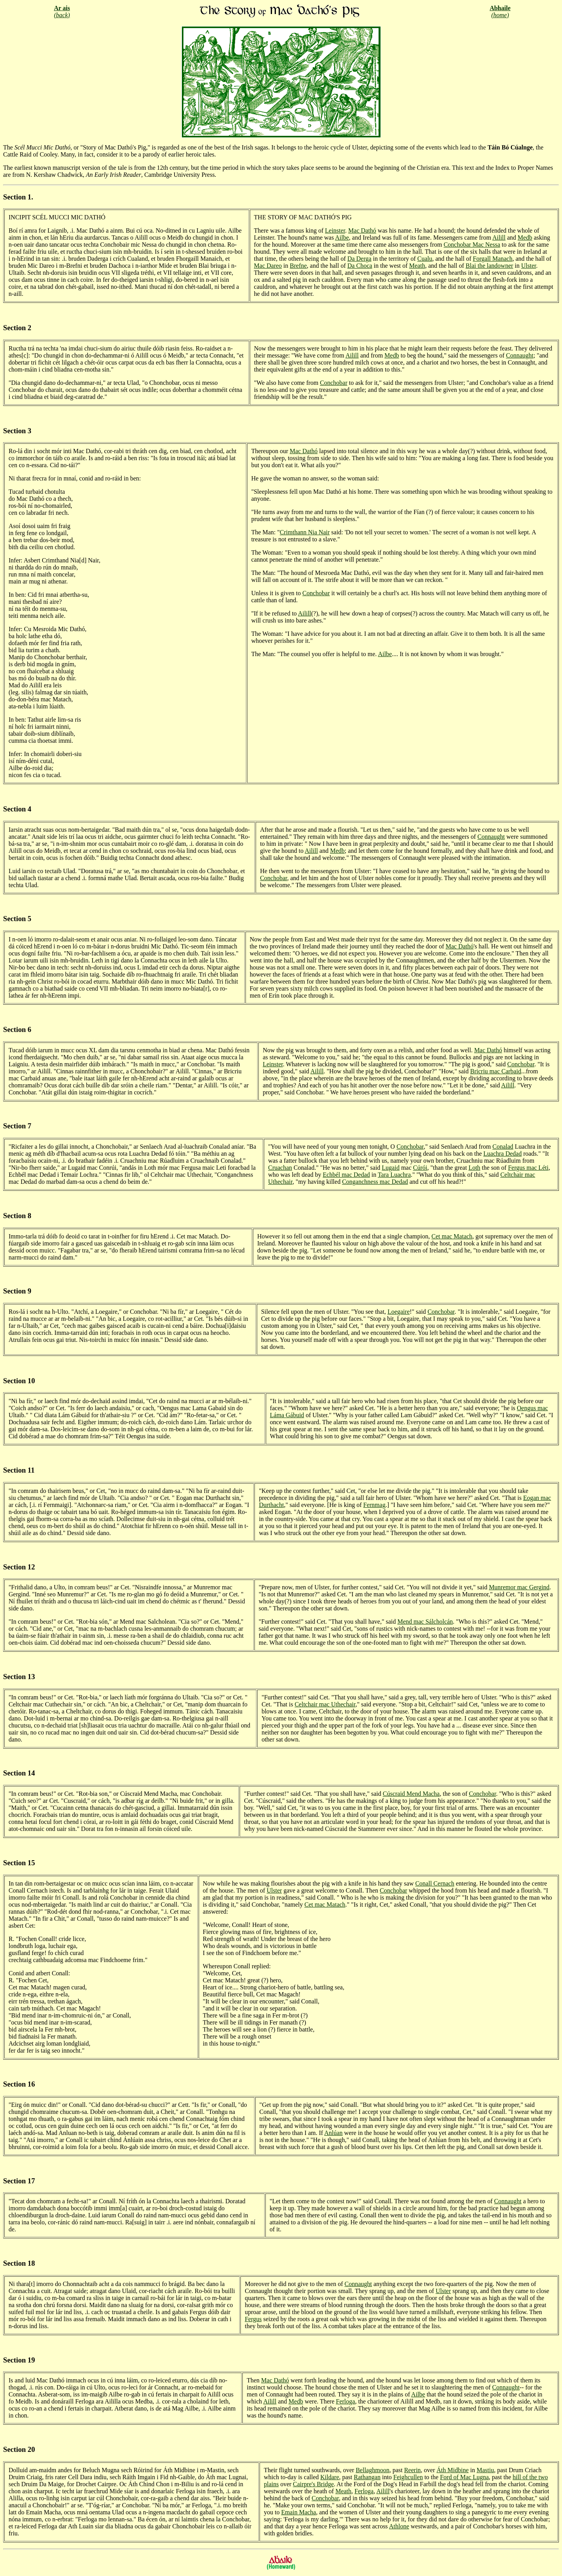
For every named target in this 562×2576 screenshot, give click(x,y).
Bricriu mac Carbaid (495, 1071)
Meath (417, 265)
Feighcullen (408, 2477)
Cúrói (420, 1167)
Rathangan (367, 2477)
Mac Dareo (268, 265)
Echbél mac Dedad (346, 1174)
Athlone (399, 2526)
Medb (525, 237)
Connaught (519, 355)
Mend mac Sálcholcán (425, 1621)
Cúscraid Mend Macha (411, 1793)
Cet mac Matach (451, 1236)
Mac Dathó (362, 230)
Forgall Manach (492, 258)
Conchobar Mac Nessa (472, 244)
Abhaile (500, 8)
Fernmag (374, 1504)
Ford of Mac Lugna (464, 2477)
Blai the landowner (489, 265)
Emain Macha (298, 2512)
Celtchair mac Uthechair (325, 1704)
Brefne (298, 265)
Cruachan (280, 1167)
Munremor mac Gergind (519, 1587)
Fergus (253, 2319)
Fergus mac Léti (528, 1167)
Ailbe (342, 237)
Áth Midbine (453, 2470)
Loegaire (399, 1311)
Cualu (424, 258)
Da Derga (359, 258)
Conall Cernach (434, 1883)
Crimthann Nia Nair (305, 532)
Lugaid (390, 1167)
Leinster (335, 230)
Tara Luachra (394, 1174)
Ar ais (62, 8)
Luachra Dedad (503, 1153)
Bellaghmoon (372, 2470)
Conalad (503, 1146)
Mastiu (485, 2470)
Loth (474, 1167)
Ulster (528, 265)
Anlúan (333, 2132)
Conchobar (333, 382)
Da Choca (359, 265)
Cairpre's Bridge (313, 2484)
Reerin (412, 2470)
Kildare (329, 2477)
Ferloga (345, 2401)
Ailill (498, 237)
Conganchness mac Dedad (375, 1181)
